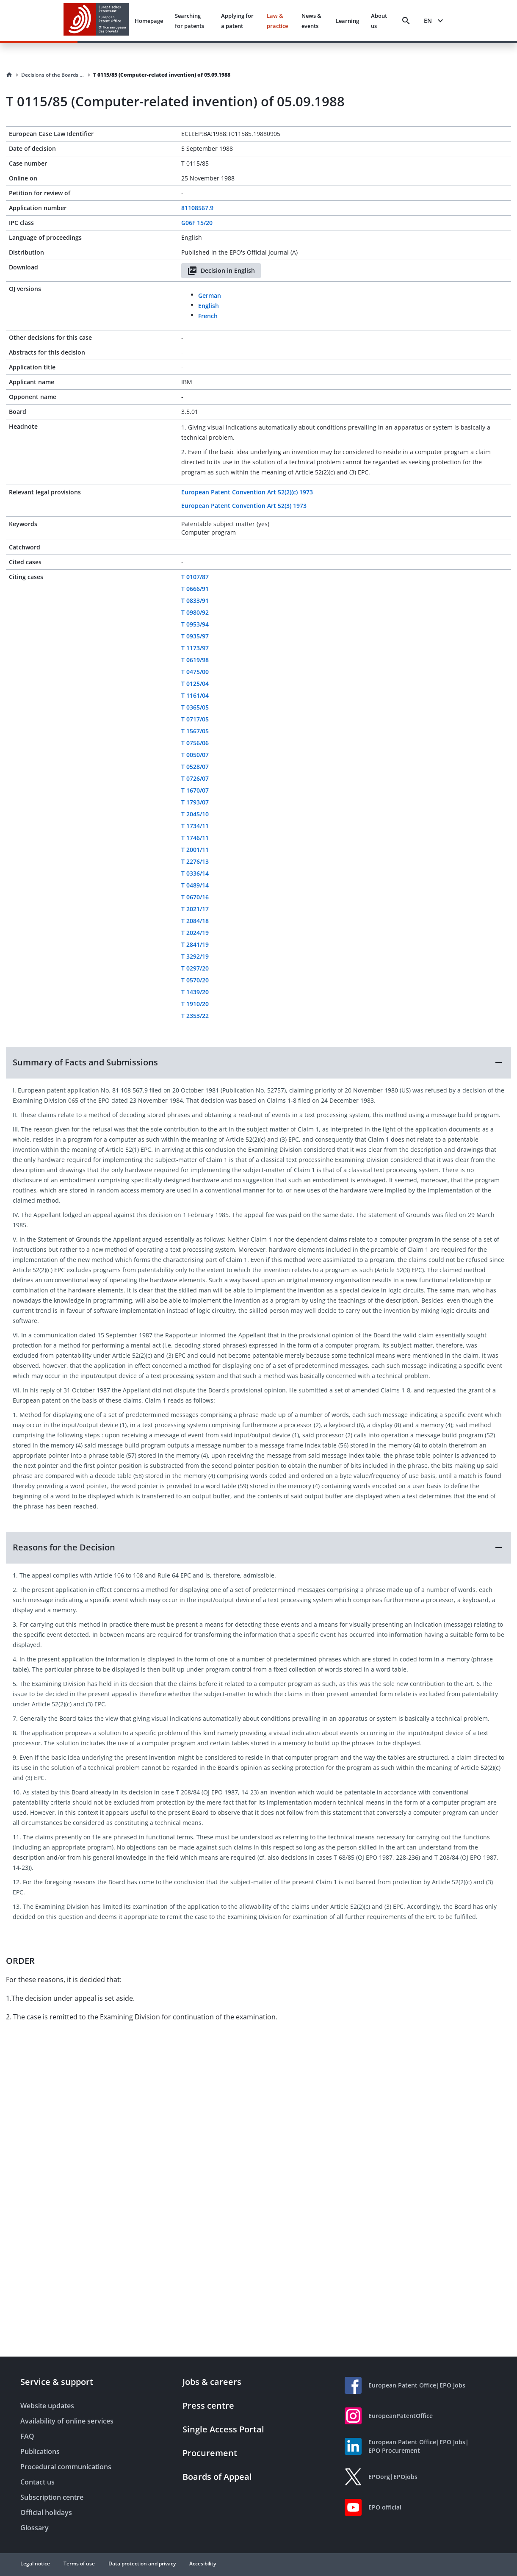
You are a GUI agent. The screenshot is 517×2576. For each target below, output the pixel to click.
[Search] (406, 21)
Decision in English (221, 271)
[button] (258, 1062)
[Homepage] (9, 75)
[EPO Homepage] (96, 20)
